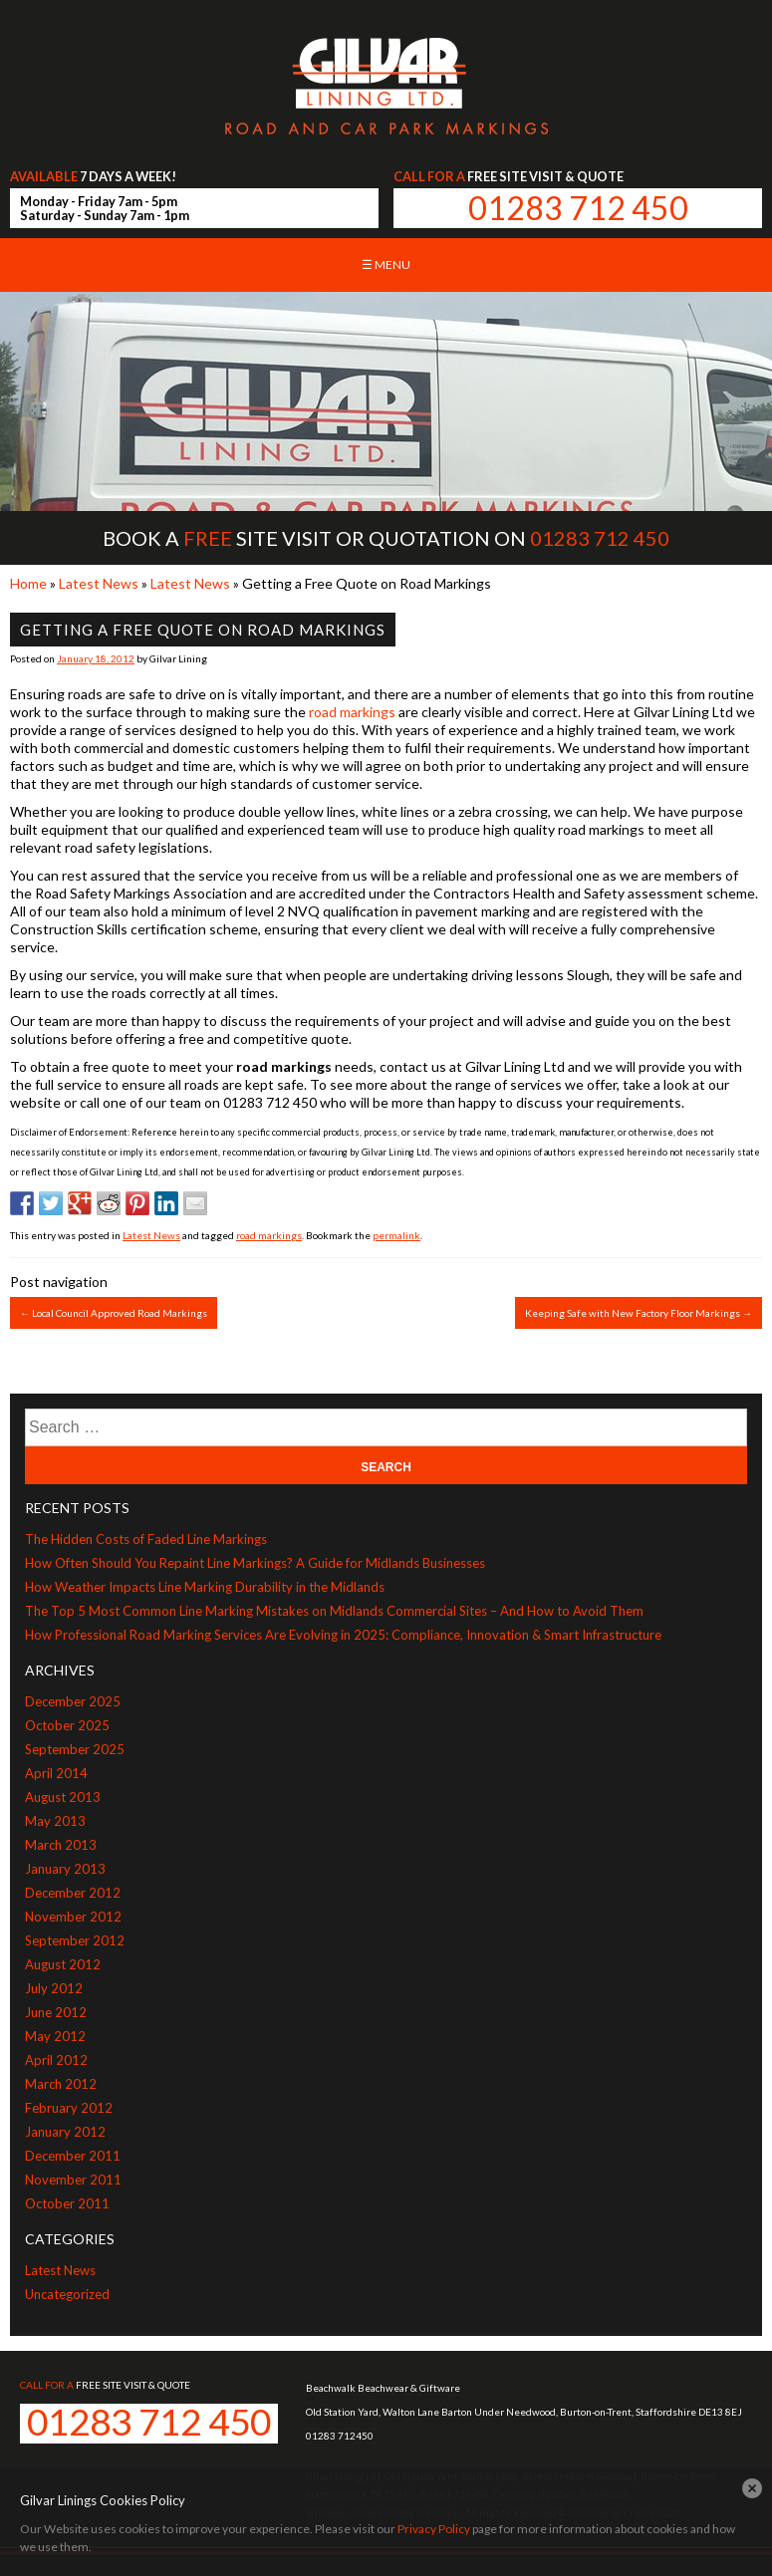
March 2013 (61, 1845)
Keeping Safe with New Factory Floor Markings (638, 1313)
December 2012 (73, 1893)
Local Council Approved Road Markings (113, 1313)
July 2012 (54, 1988)
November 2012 (73, 1917)
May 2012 (55, 2036)
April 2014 (56, 1773)
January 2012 (65, 2132)
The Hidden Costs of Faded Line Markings (146, 1539)
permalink (396, 1235)
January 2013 (65, 1869)
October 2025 (67, 1725)
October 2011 (67, 2203)
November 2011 (73, 2180)
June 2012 (56, 2012)
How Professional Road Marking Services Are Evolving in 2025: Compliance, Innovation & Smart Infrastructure (343, 1635)
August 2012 (63, 1964)
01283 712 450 (578, 208)
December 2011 (73, 2156)
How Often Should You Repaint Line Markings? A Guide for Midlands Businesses (255, 1563)
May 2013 (55, 1821)
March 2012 (61, 2084)
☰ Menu (386, 264)
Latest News (98, 583)
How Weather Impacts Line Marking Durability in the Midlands (205, 1587)
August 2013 (63, 1797)
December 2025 (73, 1701)
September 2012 (75, 1940)
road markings (352, 711)
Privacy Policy (433, 2528)
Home (28, 583)
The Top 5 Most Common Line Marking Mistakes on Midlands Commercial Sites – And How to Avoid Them (334, 1611)
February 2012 (69, 2108)
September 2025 (75, 1749)
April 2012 (56, 2060)
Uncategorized (67, 2294)
